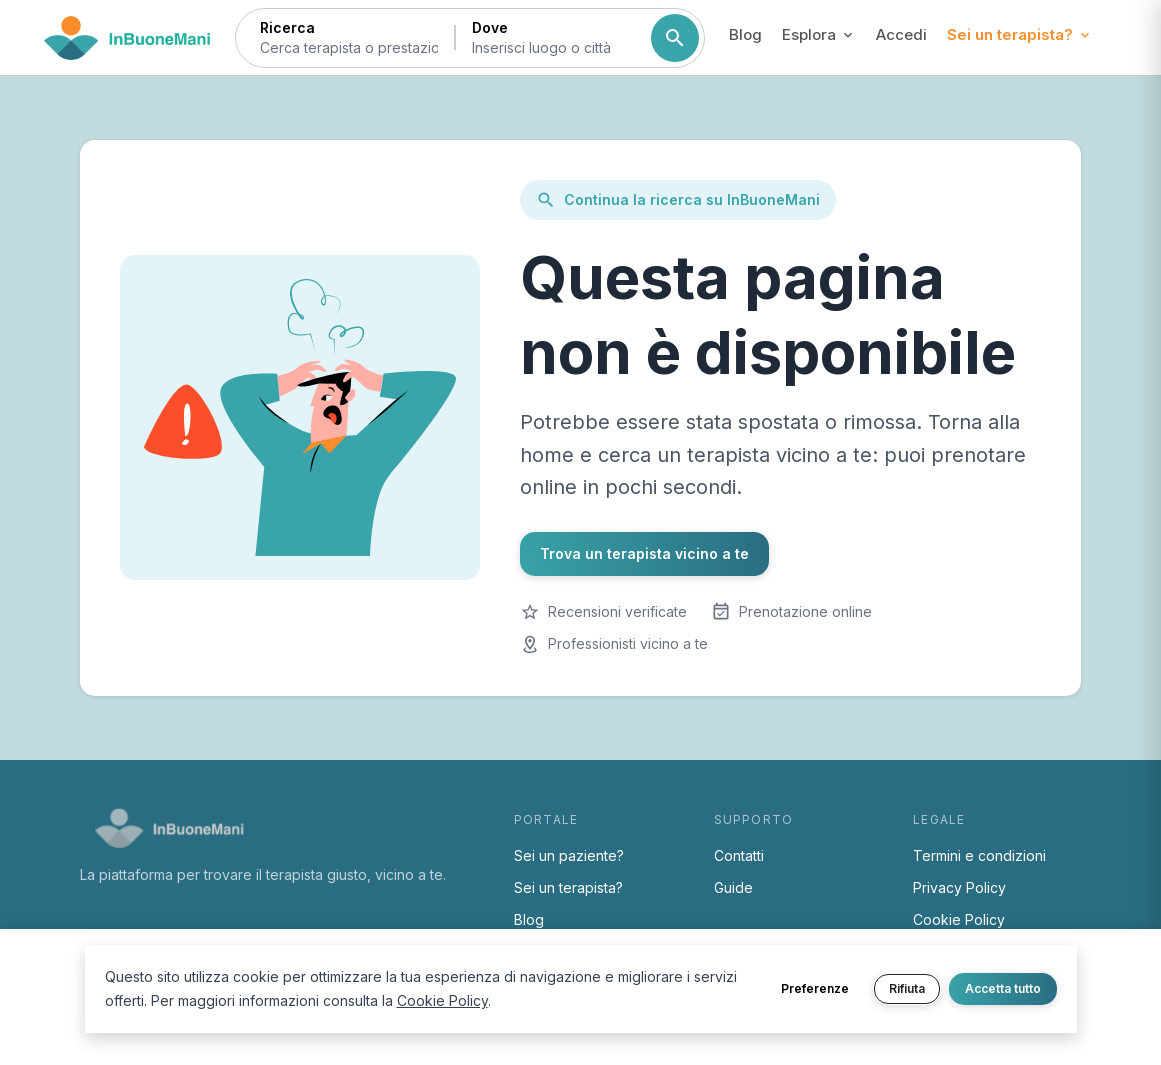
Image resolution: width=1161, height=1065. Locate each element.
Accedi (901, 34)
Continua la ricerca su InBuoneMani (678, 200)
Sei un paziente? (569, 855)
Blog (745, 34)
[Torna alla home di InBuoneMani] (127, 38)
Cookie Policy (959, 919)
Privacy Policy (959, 887)
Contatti (739, 855)
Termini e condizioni (979, 855)
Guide (733, 887)
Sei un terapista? (568, 887)
